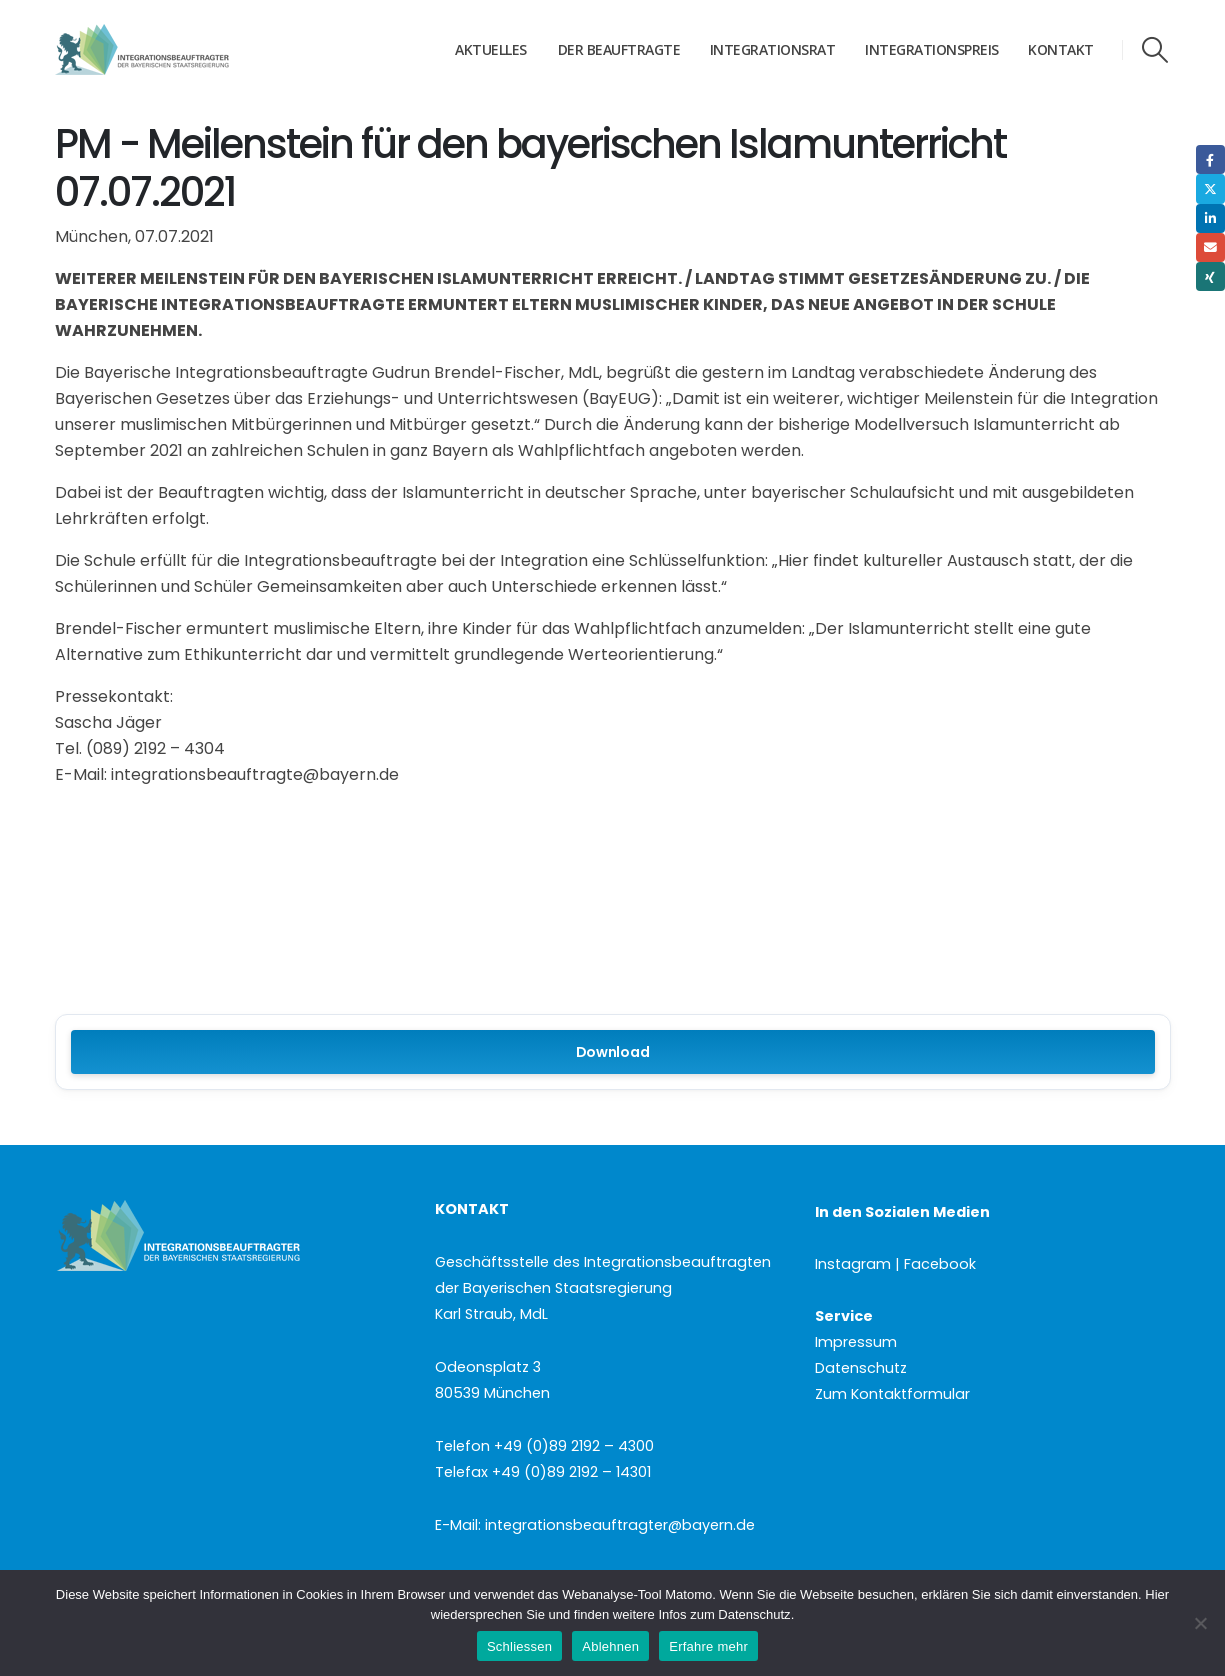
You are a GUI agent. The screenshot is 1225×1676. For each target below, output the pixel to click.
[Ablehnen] (1200, 1623)
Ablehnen (610, 1646)
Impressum (856, 1342)
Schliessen (519, 1646)
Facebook (1210, 159)
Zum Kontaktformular (892, 1394)
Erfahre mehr (708, 1646)
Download (613, 1052)
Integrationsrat (773, 49)
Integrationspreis (932, 49)
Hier (1157, 1594)
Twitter (1210, 188)
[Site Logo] (180, 50)
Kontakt (1061, 49)
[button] (1154, 50)
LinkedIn (1210, 218)
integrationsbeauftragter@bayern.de (620, 1525)
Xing (1210, 276)
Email (1210, 247)
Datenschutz (861, 1368)
